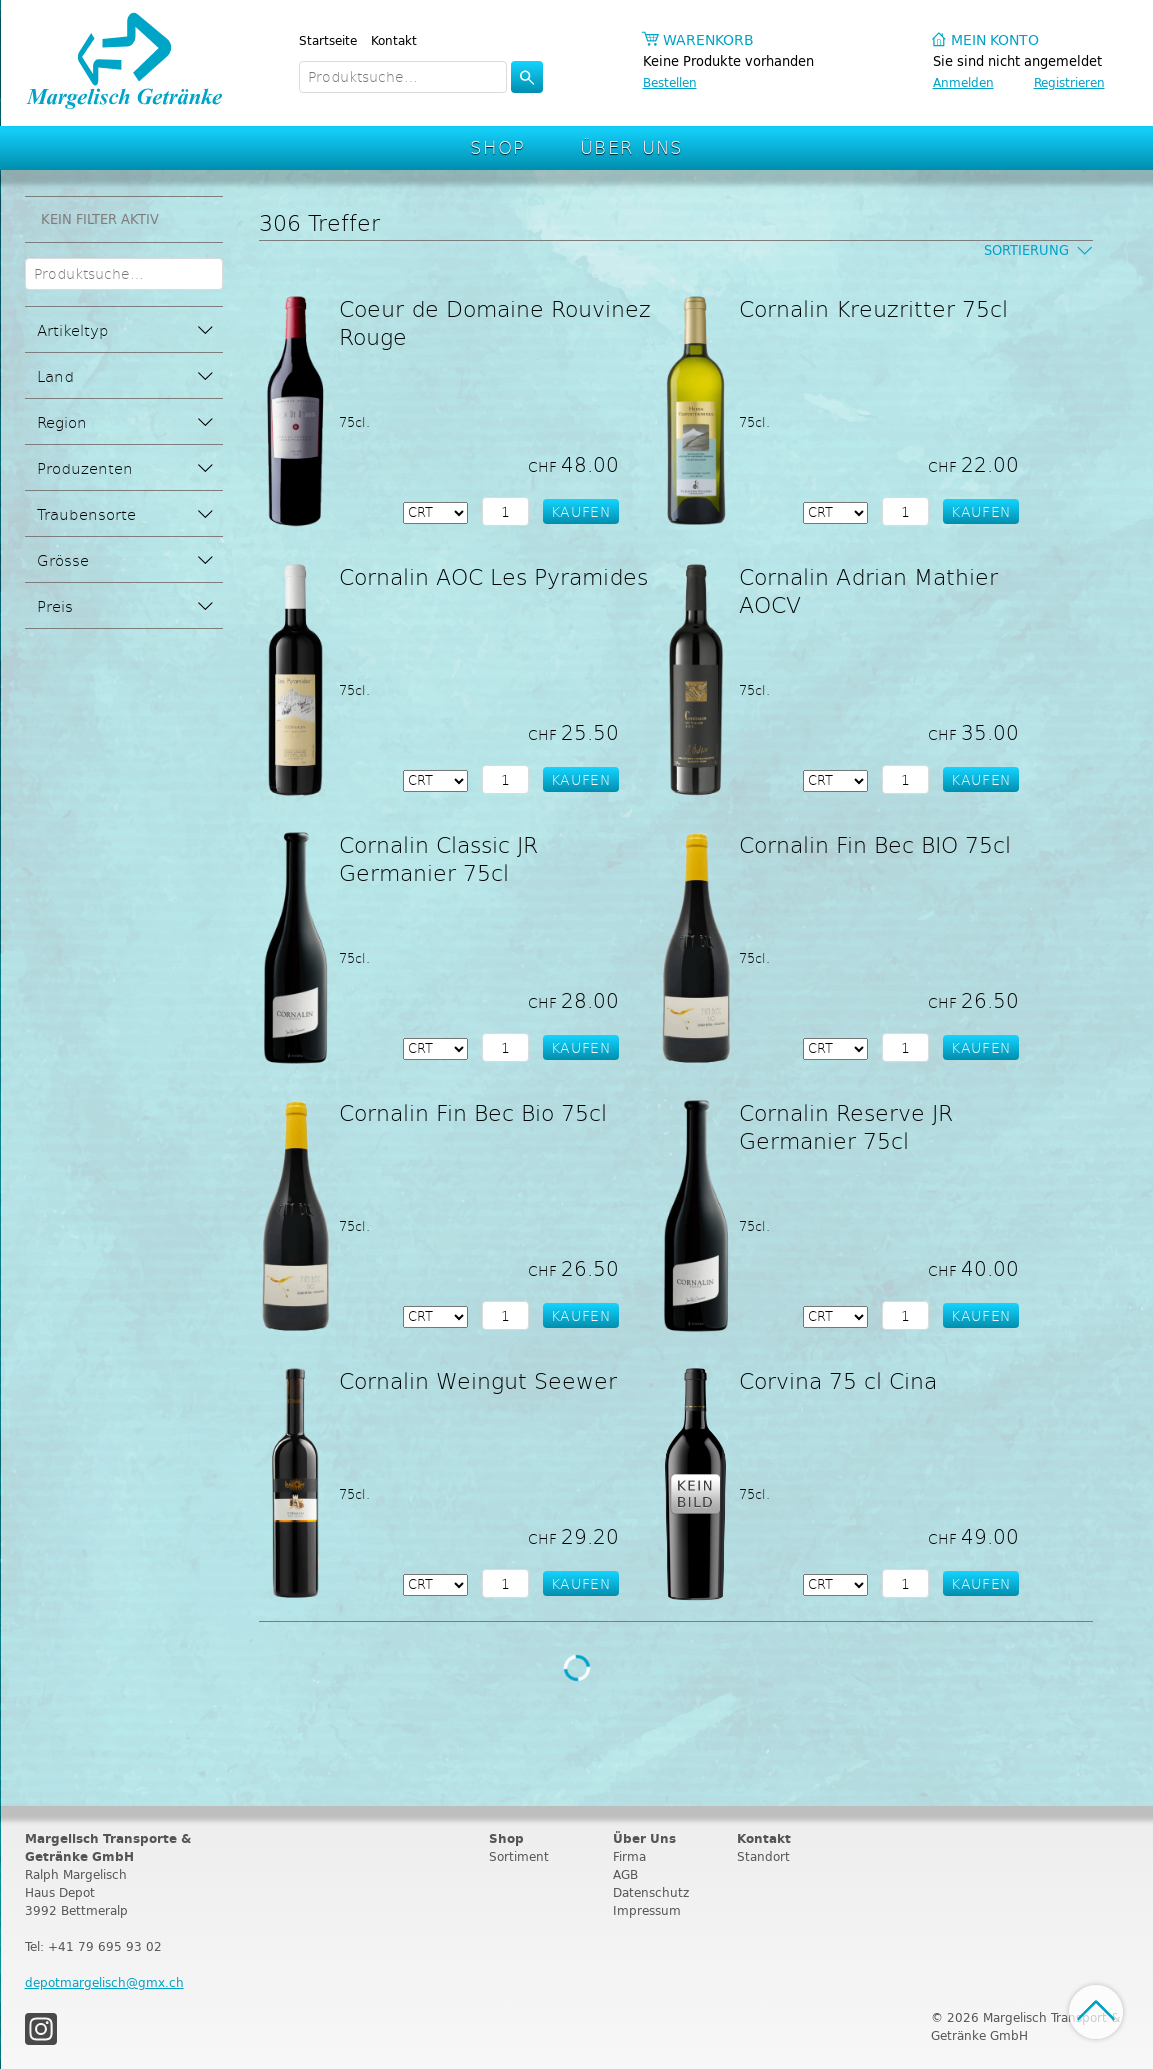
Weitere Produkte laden (577, 1668)
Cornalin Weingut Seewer (478, 1380)
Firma (629, 1856)
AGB (625, 1874)
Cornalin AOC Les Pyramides (493, 576)
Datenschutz (651, 1892)
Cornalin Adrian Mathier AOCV (868, 590)
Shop (498, 146)
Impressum (647, 1910)
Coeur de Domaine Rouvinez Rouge (495, 322)
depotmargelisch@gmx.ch (104, 1982)
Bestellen (670, 82)
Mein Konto (995, 40)
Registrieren (1069, 82)
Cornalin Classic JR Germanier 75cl (438, 858)
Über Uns (631, 146)
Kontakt (394, 40)
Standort (763, 1856)
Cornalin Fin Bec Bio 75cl (473, 1112)
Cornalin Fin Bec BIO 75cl (875, 844)
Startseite (328, 40)
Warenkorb (708, 40)
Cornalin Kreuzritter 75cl (873, 308)
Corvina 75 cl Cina (838, 1380)
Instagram (41, 2029)
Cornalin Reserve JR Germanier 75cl (846, 1126)
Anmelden (963, 82)
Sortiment (519, 1856)
